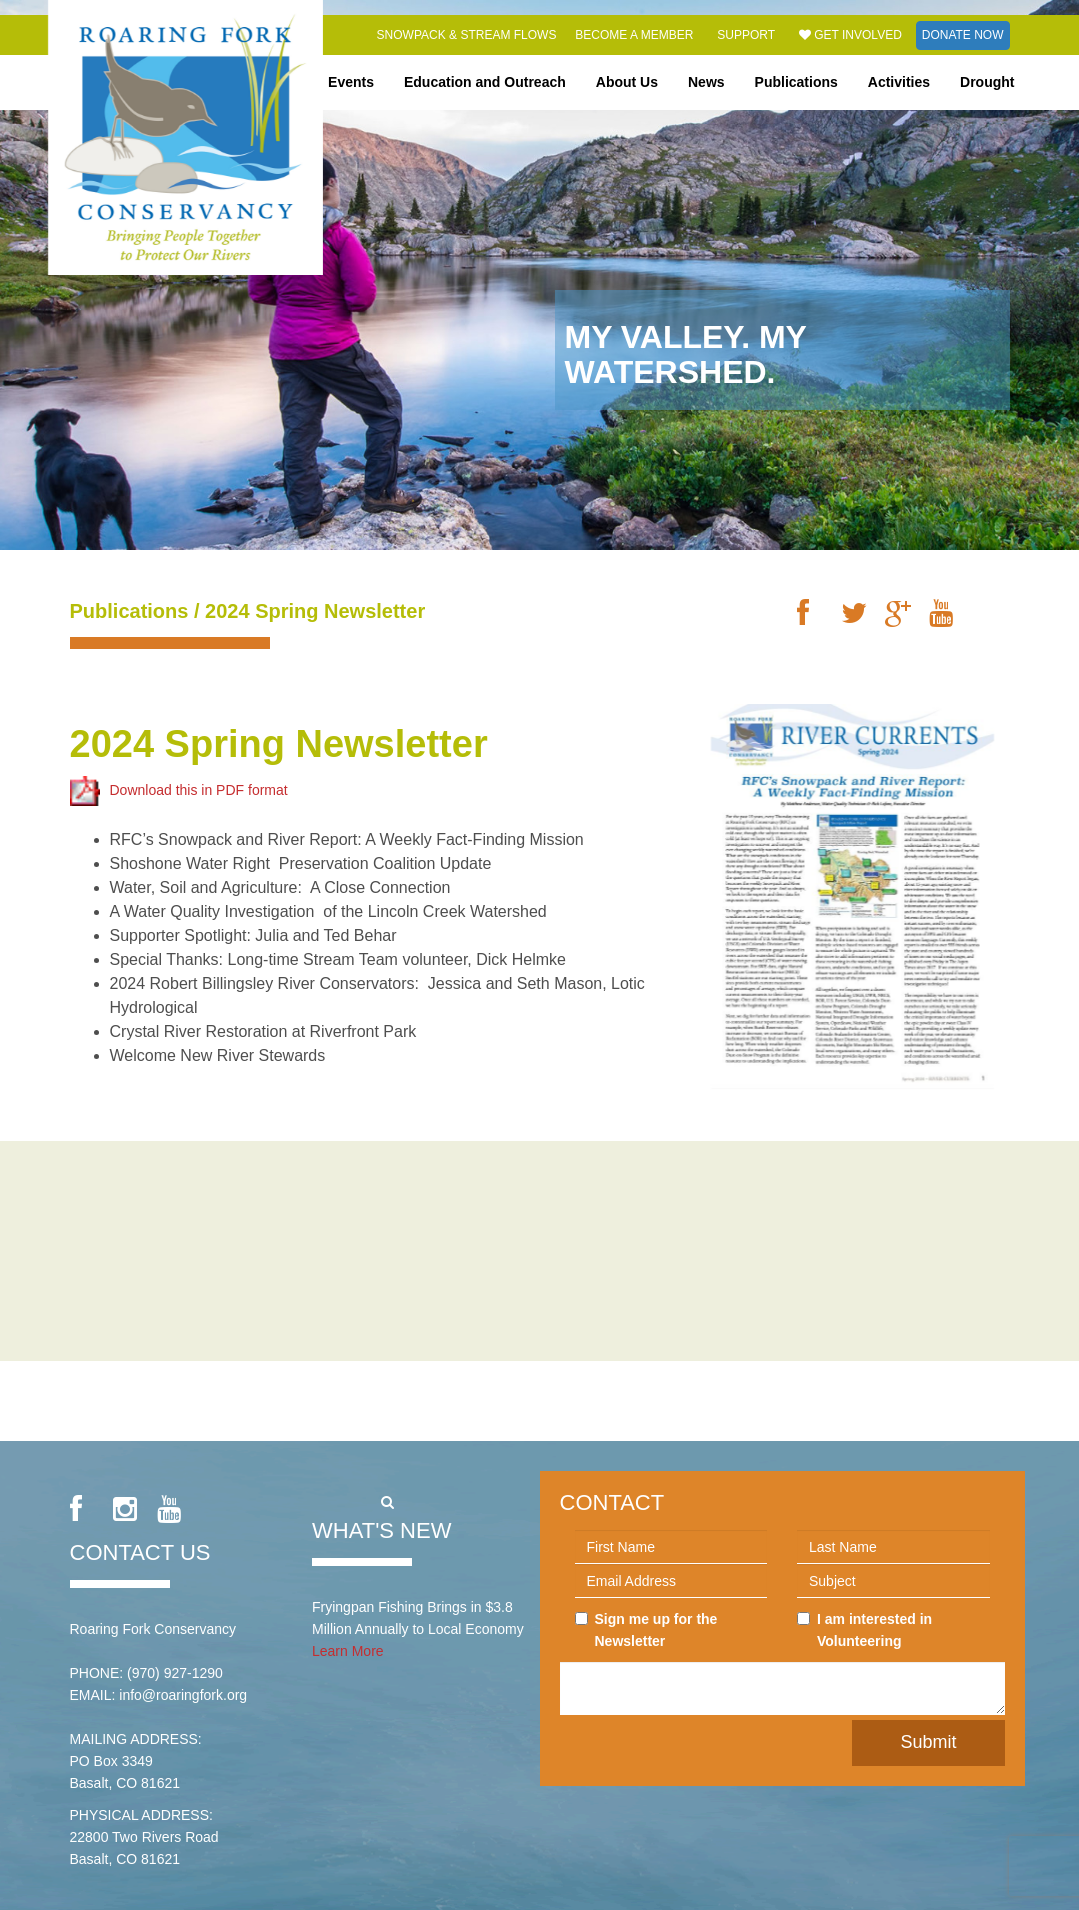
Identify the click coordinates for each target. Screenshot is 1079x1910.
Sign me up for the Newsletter (646, 1630)
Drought (987, 82)
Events (351, 82)
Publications (796, 82)
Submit (928, 1742)
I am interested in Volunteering (864, 1630)
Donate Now (963, 35)
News (706, 82)
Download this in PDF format (179, 790)
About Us (627, 82)
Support (746, 35)
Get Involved (850, 35)
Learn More (348, 1651)
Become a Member (634, 35)
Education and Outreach (485, 82)
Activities (899, 82)
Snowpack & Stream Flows (467, 35)
